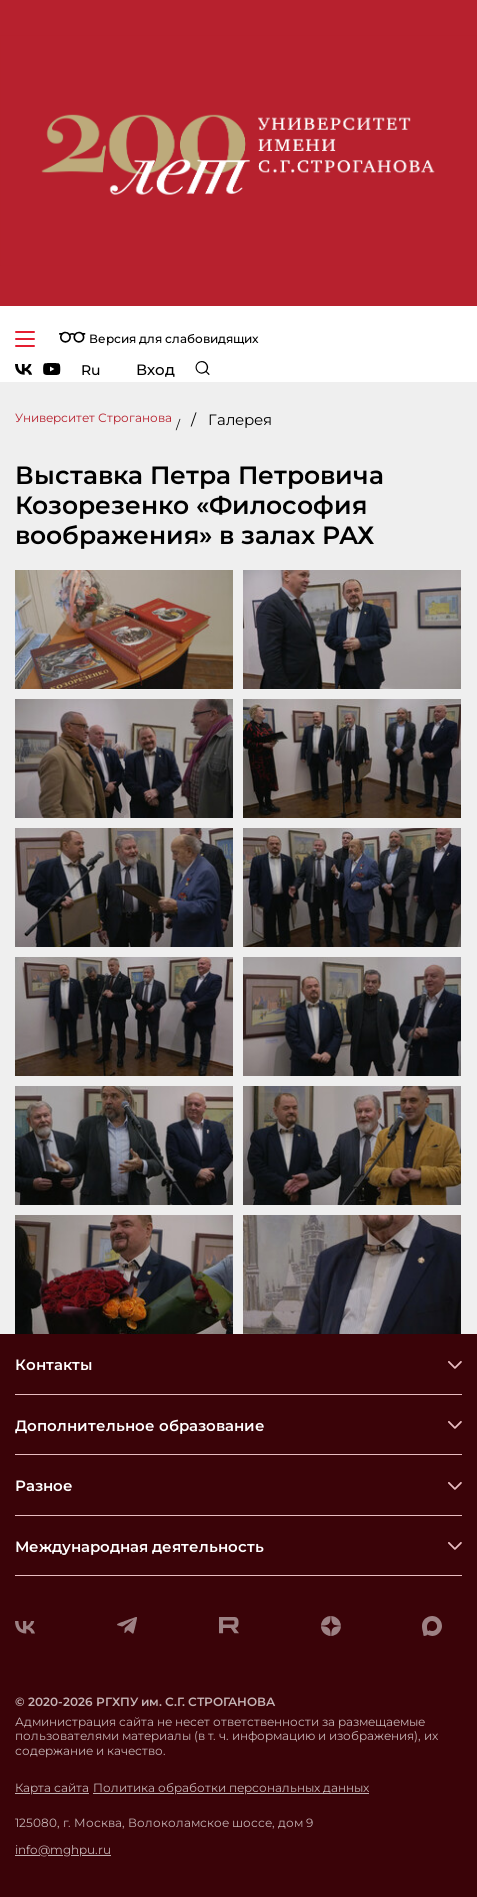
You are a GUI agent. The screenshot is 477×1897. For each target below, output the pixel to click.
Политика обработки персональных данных (231, 1788)
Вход (155, 369)
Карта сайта (52, 1788)
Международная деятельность (139, 1546)
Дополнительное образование (140, 1425)
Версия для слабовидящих (158, 338)
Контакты (53, 1364)
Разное (44, 1485)
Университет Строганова (93, 417)
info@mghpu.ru (63, 1850)
